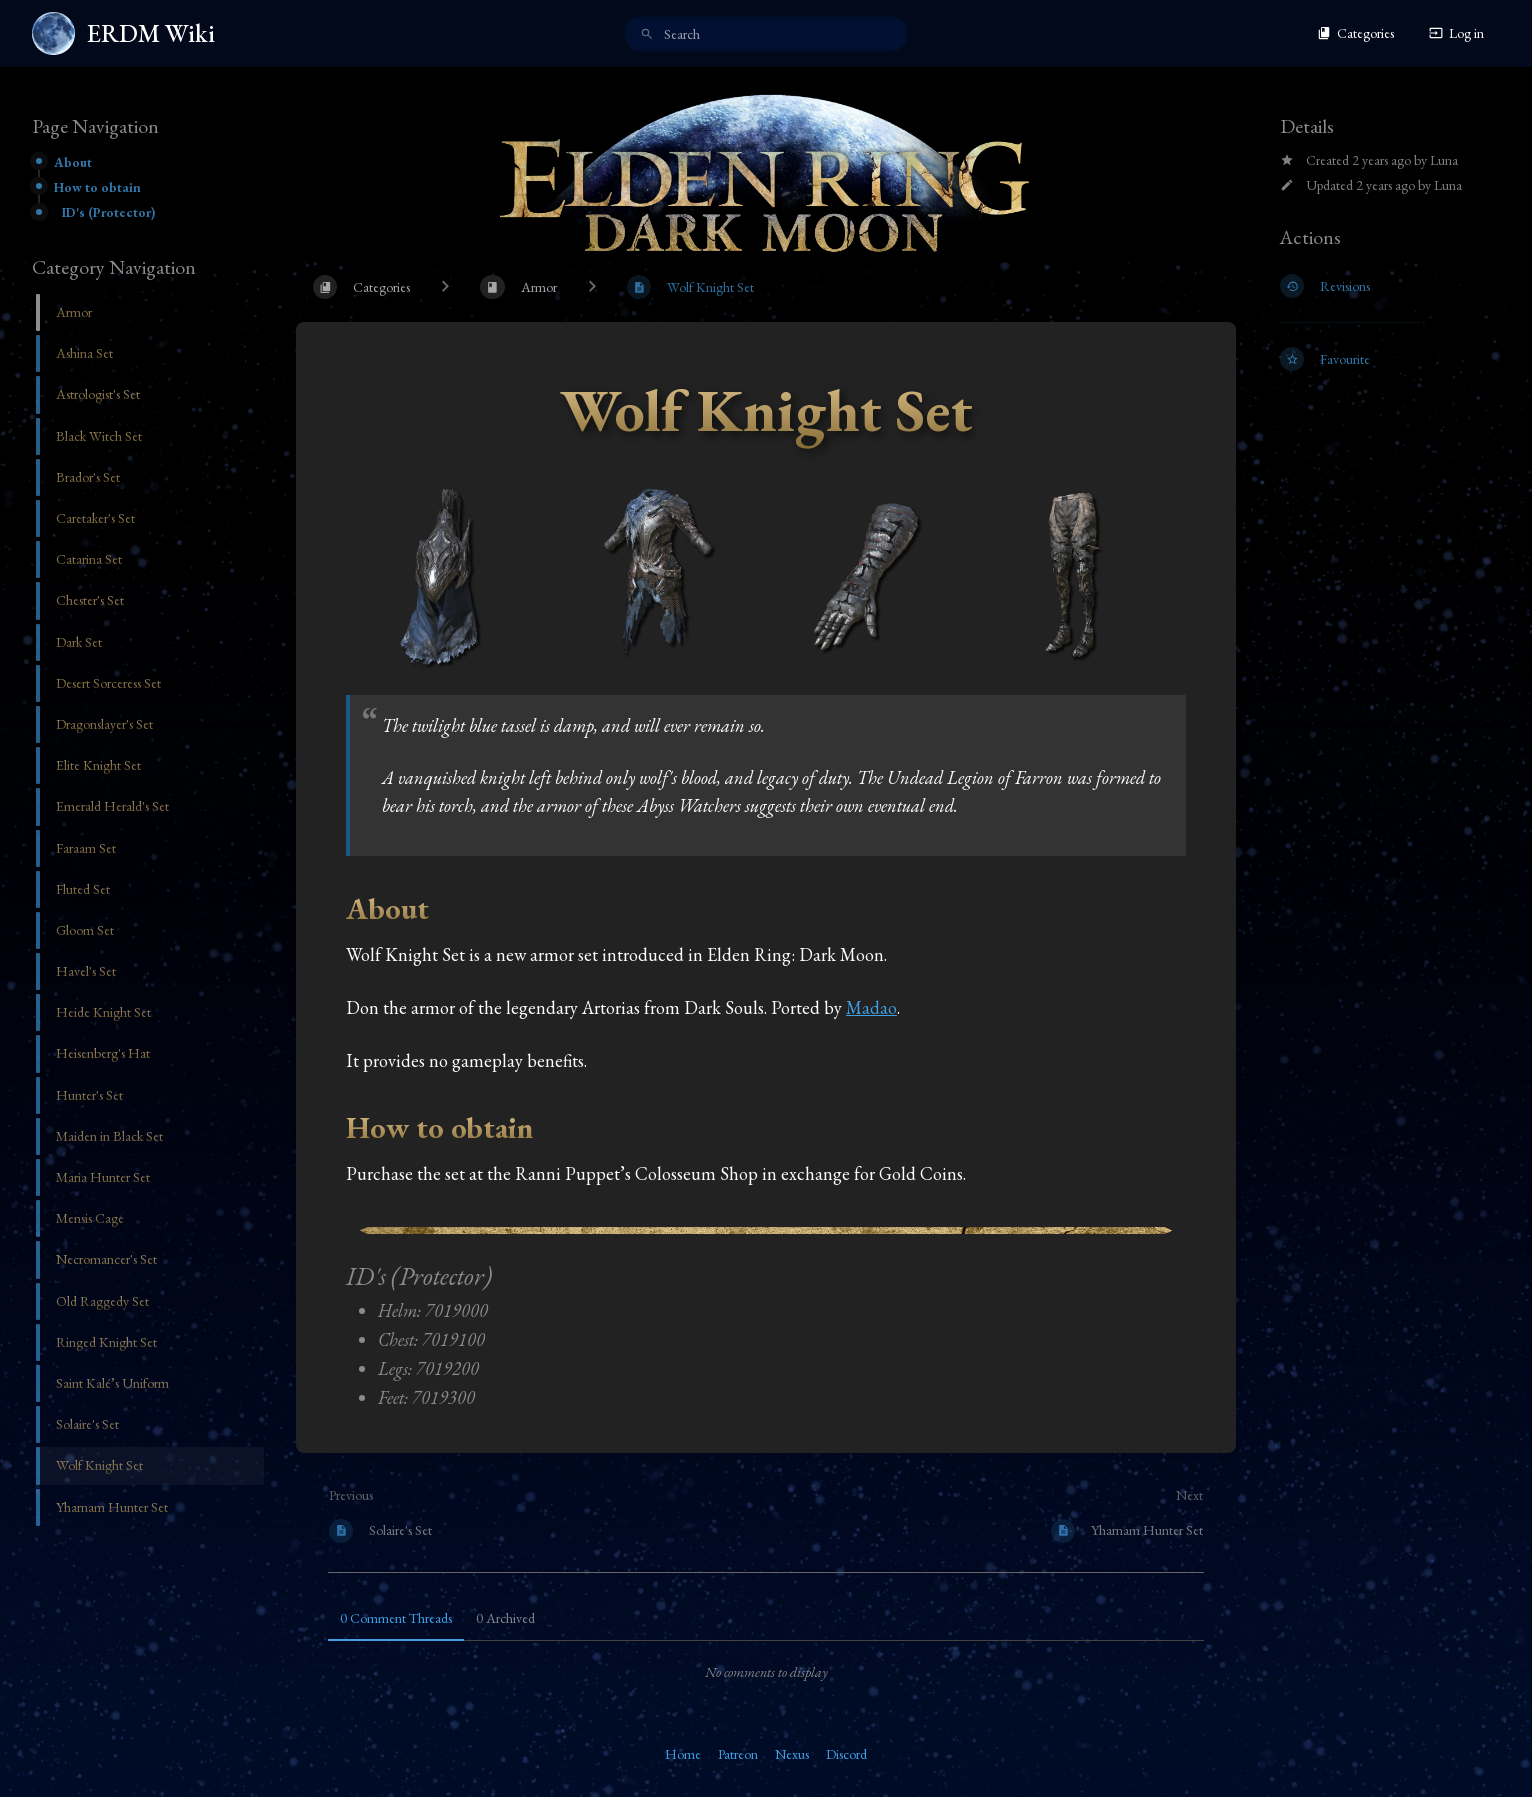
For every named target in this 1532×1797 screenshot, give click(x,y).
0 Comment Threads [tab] (396, 1618)
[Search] (647, 35)
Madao (871, 1007)
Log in (1456, 33)
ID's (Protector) (108, 212)
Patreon (738, 1754)
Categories (1355, 33)
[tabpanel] (766, 1672)
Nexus (792, 1754)
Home (683, 1754)
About (73, 162)
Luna (1444, 160)
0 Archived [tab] (505, 1618)
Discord (846, 1754)
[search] (766, 34)
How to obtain (97, 187)
